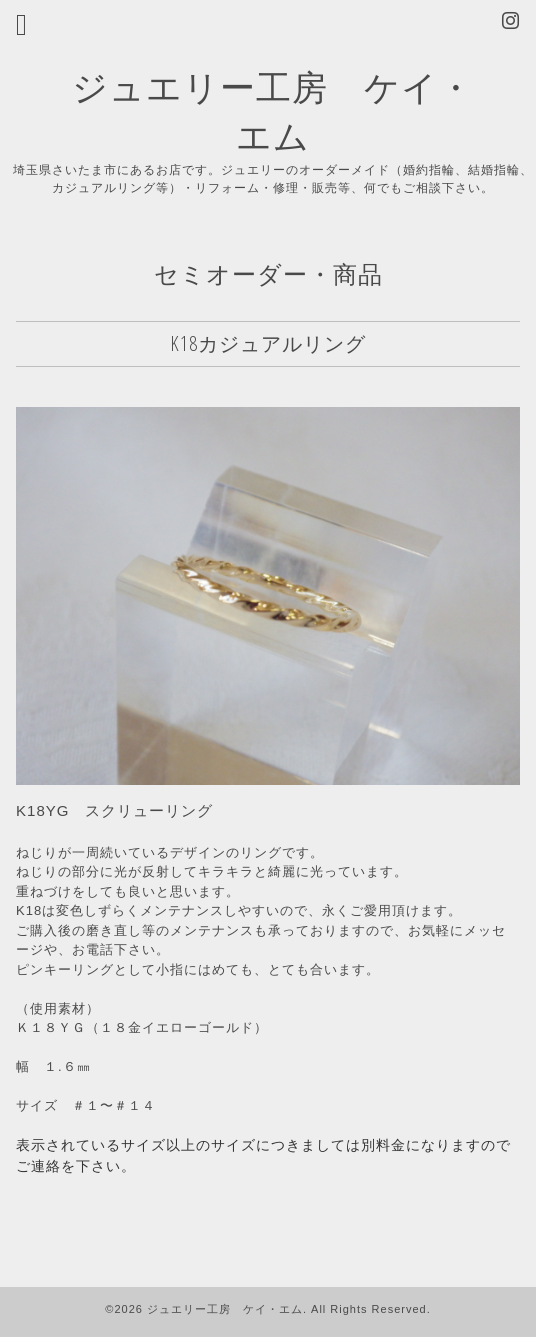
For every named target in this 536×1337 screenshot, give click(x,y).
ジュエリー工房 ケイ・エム (225, 1309)
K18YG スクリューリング (114, 810)
